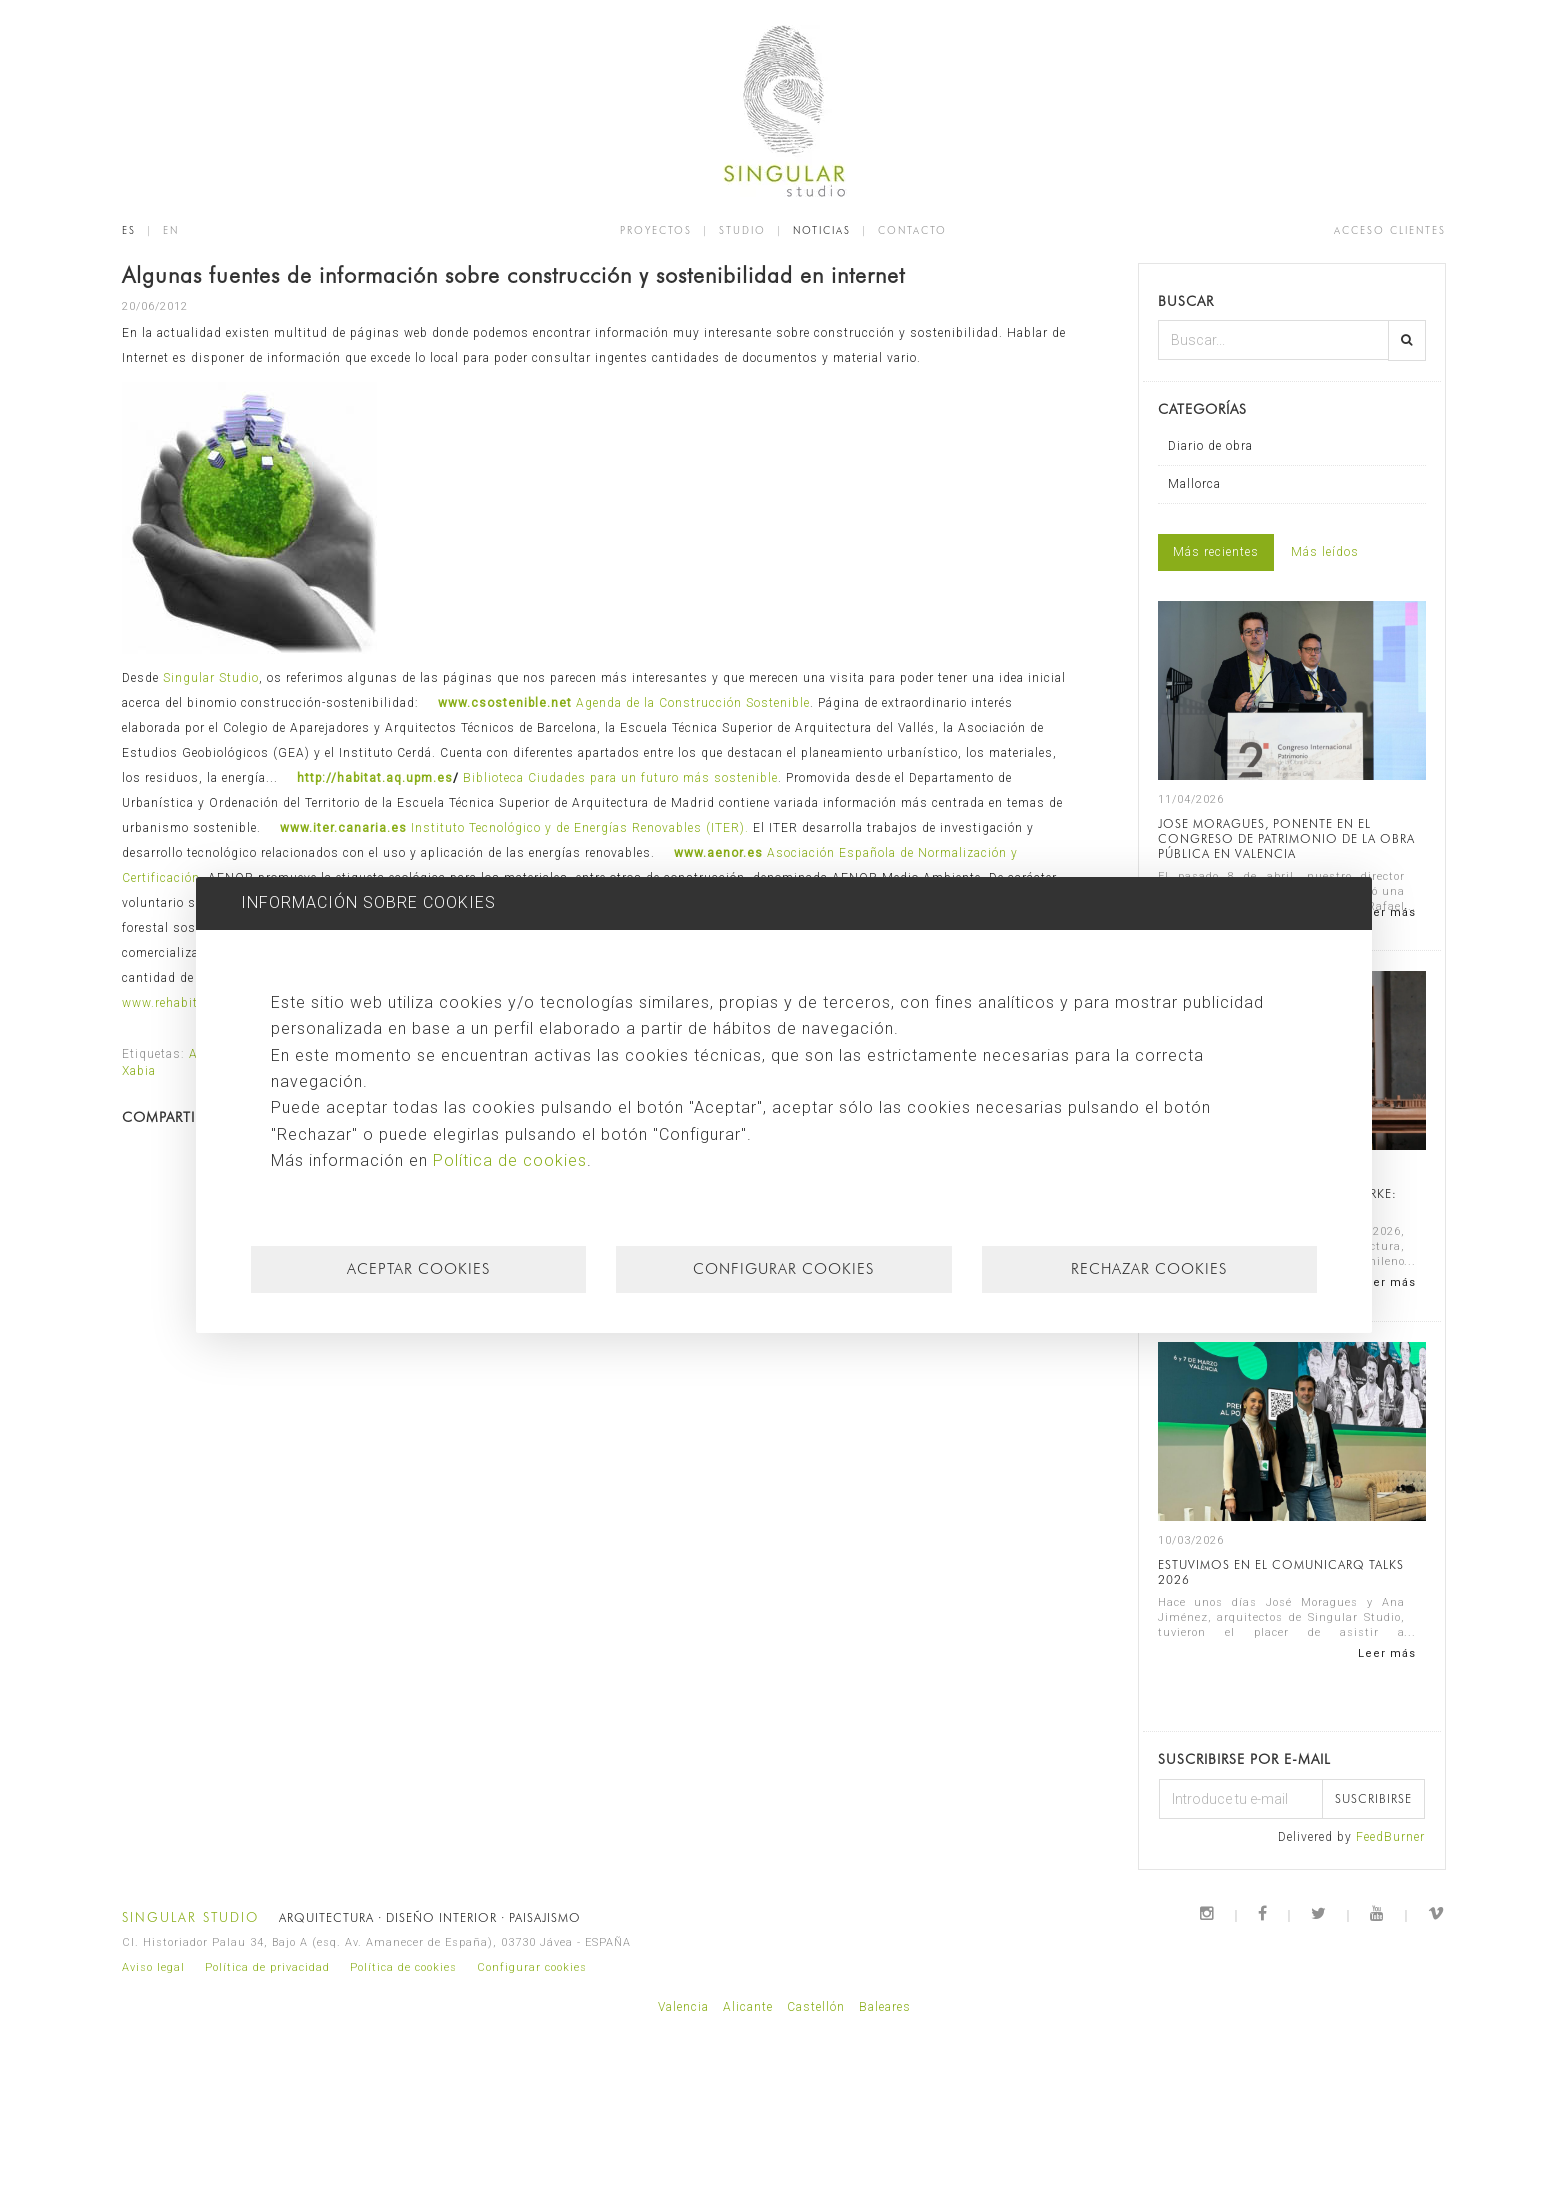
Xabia (139, 1071)
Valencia (683, 2007)
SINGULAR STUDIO (190, 1917)
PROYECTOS (656, 230)
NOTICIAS (822, 230)
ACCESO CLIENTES (1390, 230)
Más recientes (1216, 552)
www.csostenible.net (505, 703)
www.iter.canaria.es (343, 828)
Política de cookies (403, 1967)
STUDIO (742, 230)
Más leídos (1325, 552)
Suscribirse (1373, 1798)
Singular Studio (211, 678)
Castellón (816, 2007)
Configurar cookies (532, 1967)
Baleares (885, 2007)
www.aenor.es (718, 853)
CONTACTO (912, 230)
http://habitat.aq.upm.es (375, 778)
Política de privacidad (267, 1967)
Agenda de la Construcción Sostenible (693, 703)
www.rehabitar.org (177, 1003)
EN (171, 230)
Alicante (748, 2007)
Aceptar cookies (418, 1269)
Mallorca (1194, 484)
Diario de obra (1210, 446)
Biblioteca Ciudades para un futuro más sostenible (620, 778)
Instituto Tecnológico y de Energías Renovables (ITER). (582, 828)
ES (129, 230)
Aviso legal (153, 1967)
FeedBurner (1390, 1837)
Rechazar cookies (1149, 1269)
